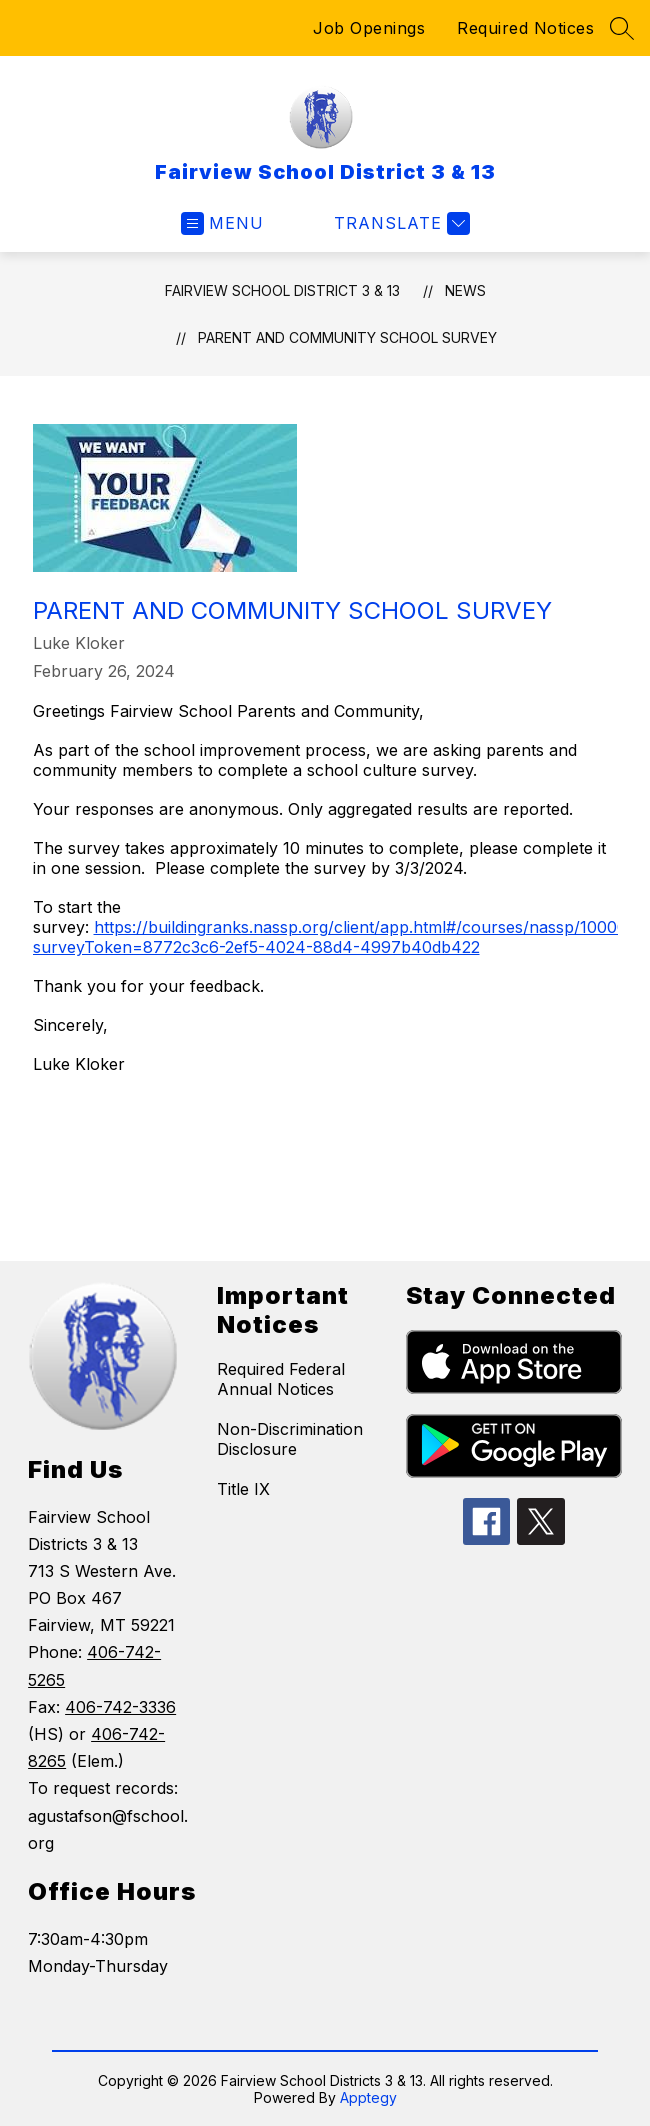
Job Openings (369, 28)
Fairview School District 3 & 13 (282, 290)
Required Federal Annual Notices (281, 1379)
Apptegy (368, 2097)
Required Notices (525, 28)
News (465, 290)
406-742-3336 (120, 1707)
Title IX (243, 1489)
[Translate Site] (399, 223)
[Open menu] (222, 223)
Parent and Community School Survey (347, 337)
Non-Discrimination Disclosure (290, 1439)
